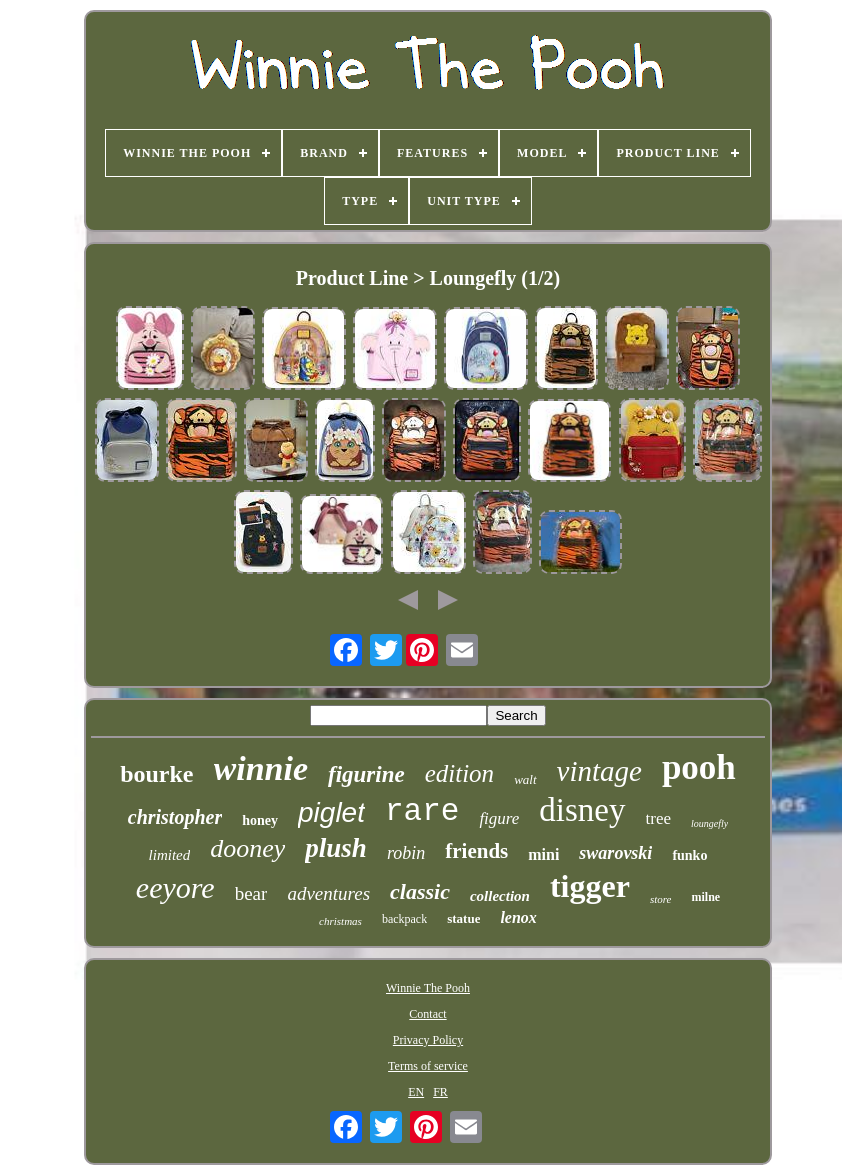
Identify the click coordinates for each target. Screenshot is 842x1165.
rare (422, 811)
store (661, 899)
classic (420, 891)
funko (689, 855)
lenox (518, 917)
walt (525, 779)
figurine (366, 774)
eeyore (175, 887)
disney (582, 810)
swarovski (615, 853)
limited (170, 855)
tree (658, 818)
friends (476, 851)
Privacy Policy (428, 1040)
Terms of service (428, 1066)
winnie (261, 768)
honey (260, 820)
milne (705, 897)
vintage (599, 771)
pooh (699, 767)
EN (416, 1092)
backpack (404, 919)
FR (440, 1092)
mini (543, 854)
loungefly (709, 823)
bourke (156, 774)
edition (459, 773)
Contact (427, 1014)
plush (336, 848)
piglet (331, 812)
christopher (175, 817)
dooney (247, 848)
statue (463, 918)
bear (251, 893)
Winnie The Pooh (428, 988)
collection (500, 896)
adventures (328, 893)
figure (499, 818)
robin (406, 853)
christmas (340, 921)
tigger (590, 886)
